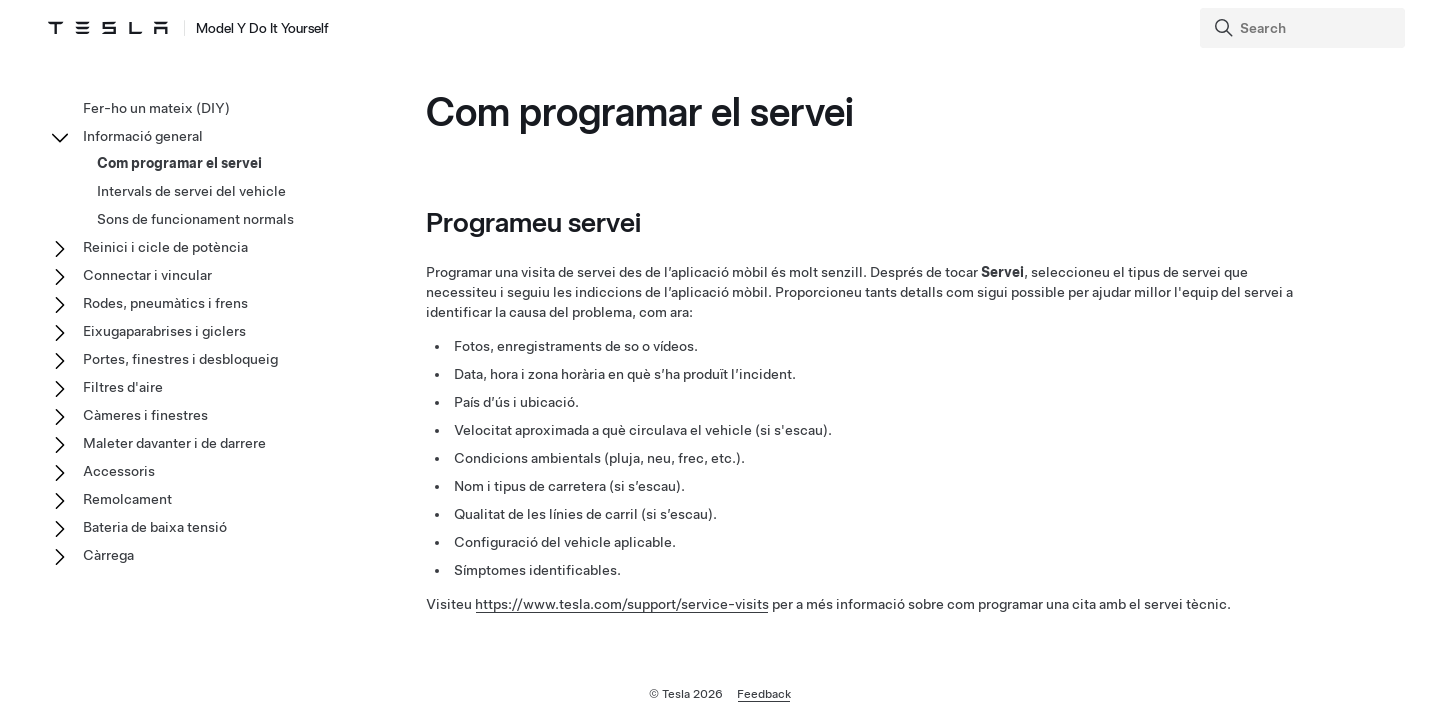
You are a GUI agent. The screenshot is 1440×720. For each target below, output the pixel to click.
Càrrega (108, 555)
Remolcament (127, 499)
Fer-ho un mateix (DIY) (156, 108)
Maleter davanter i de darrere (174, 443)
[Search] (1304, 28)
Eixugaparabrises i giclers (164, 331)
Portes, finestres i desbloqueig (180, 359)
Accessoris (119, 471)
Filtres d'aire (123, 387)
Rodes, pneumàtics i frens (165, 303)
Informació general (143, 136)
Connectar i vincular (147, 275)
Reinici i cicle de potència (165, 247)
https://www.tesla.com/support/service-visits (622, 604)
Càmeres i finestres (145, 415)
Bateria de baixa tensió (155, 527)
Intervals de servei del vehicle (191, 191)
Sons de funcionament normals (195, 219)
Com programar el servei (179, 163)
